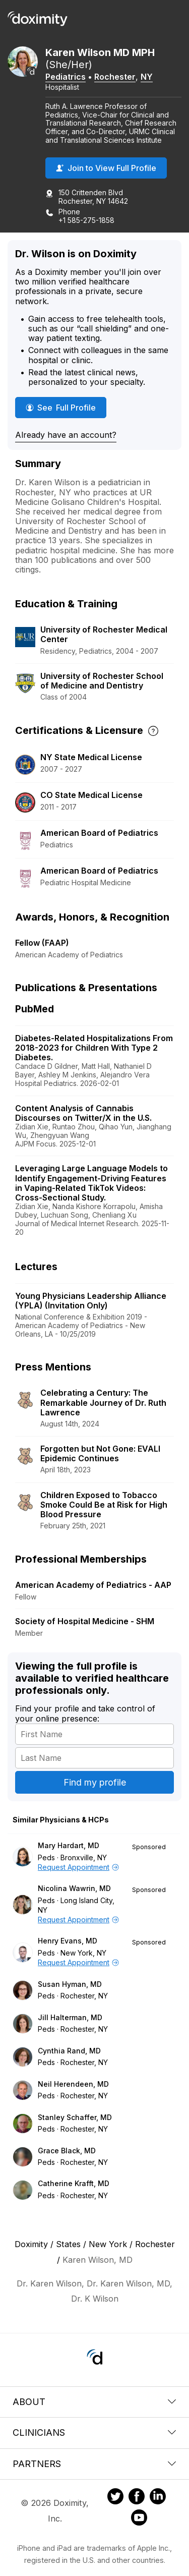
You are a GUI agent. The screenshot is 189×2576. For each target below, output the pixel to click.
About (94, 2401)
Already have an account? (65, 435)
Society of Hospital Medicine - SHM (84, 1621)
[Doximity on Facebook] (137, 2497)
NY (147, 77)
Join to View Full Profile (106, 168)
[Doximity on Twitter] (115, 2497)
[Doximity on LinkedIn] (158, 2497)
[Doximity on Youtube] (139, 2519)
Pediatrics (65, 77)
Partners (94, 2463)
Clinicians (94, 2432)
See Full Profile (66, 407)
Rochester (115, 77)
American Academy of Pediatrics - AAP (93, 1585)
